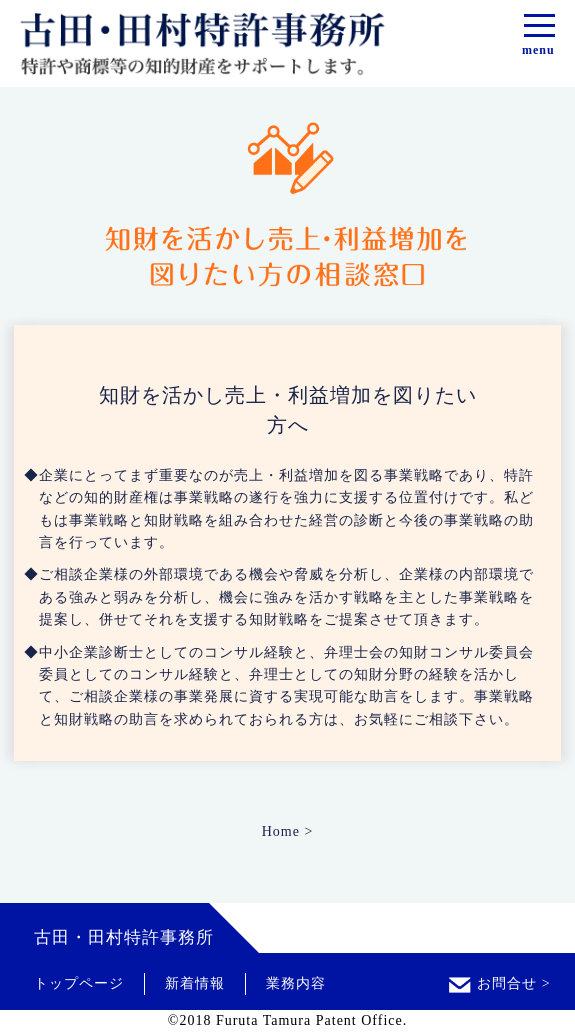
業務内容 (296, 983)
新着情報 (195, 983)
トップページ (79, 983)
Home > (288, 831)
